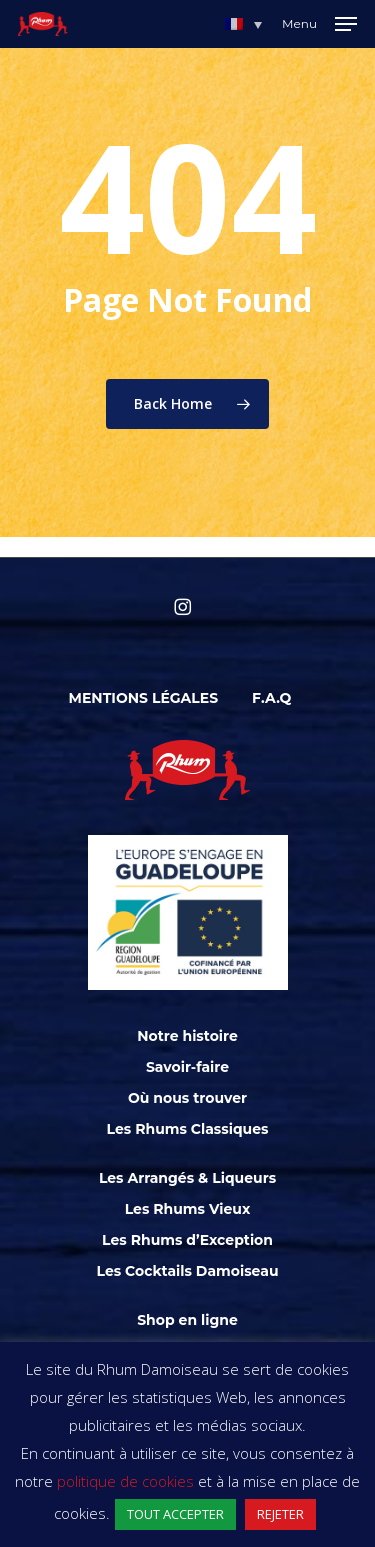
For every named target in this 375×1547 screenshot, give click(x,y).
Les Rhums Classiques (188, 1129)
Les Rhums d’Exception (187, 1240)
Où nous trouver (187, 1098)
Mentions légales (144, 698)
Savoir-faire (187, 1067)
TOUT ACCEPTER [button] (175, 1514)
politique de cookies (125, 1481)
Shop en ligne (187, 1320)
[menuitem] (244, 24)
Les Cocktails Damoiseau (187, 1271)
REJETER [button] (280, 1514)
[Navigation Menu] (319, 24)
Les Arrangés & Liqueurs (187, 1178)
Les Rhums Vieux (188, 1209)
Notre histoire (187, 1036)
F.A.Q (271, 698)
